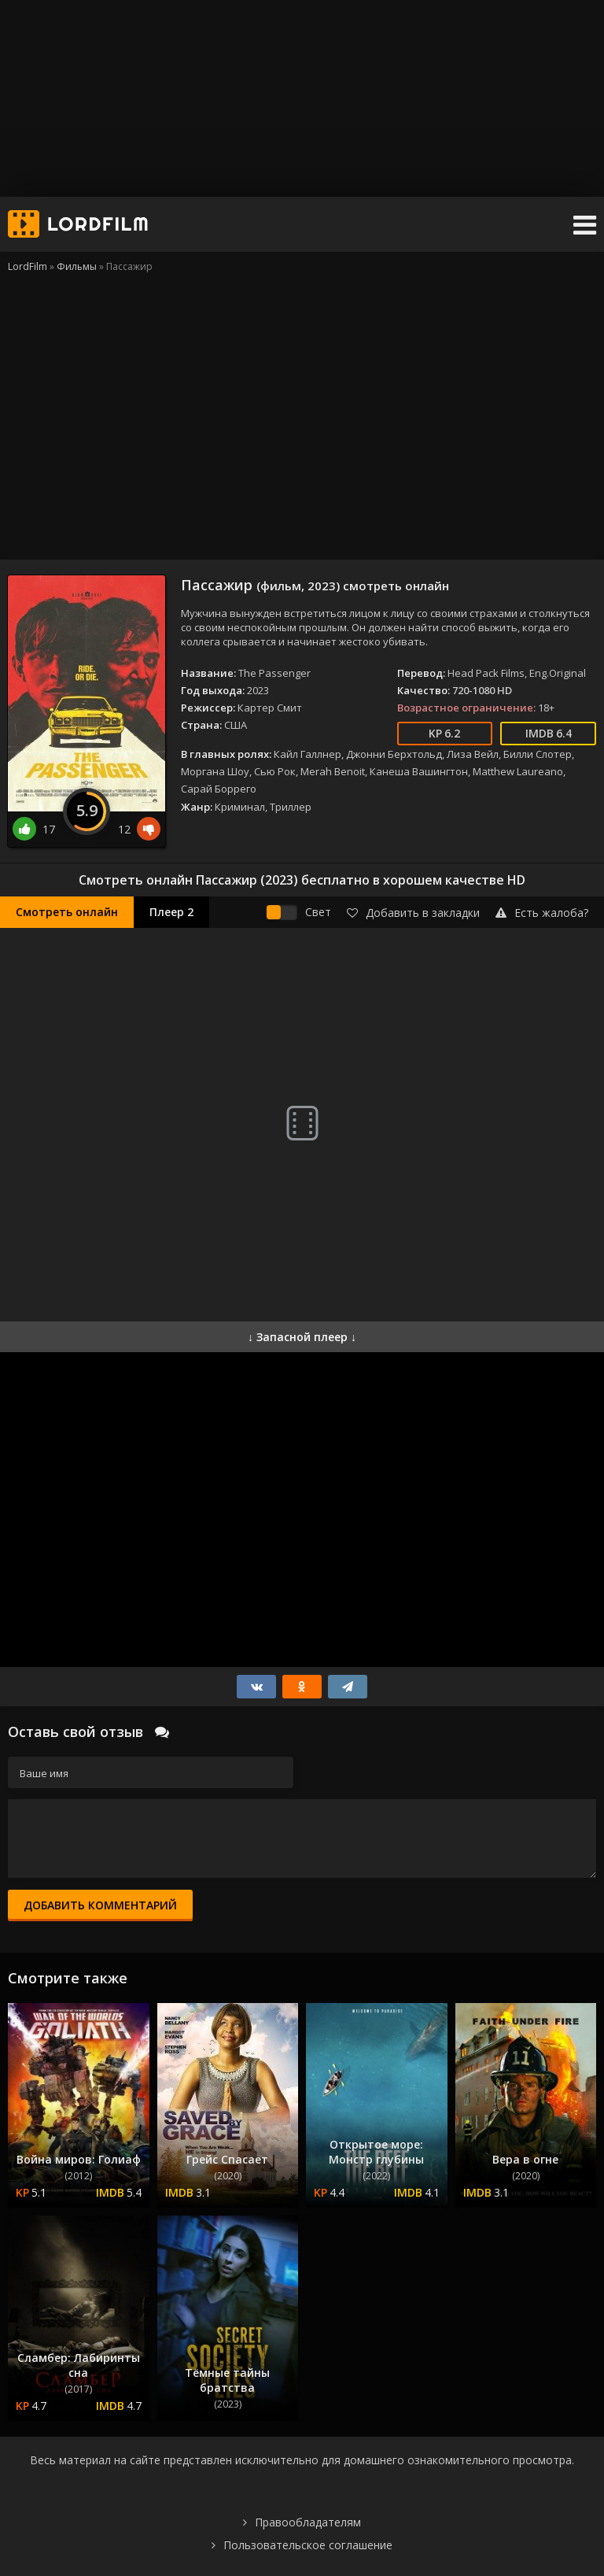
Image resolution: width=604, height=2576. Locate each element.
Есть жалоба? (541, 912)
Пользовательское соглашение (307, 2544)
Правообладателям (308, 2522)
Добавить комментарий (100, 1905)
